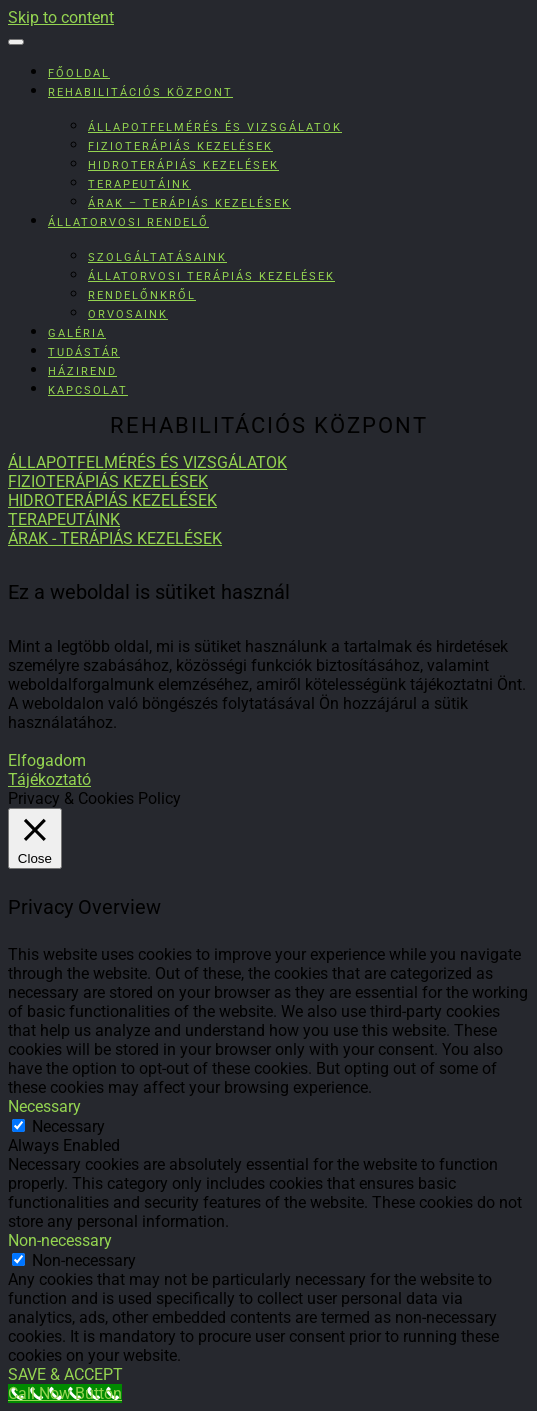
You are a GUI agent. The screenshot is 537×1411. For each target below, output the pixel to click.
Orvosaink (128, 314)
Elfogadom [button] (47, 760)
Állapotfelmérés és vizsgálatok (215, 127)
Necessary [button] (44, 1106)
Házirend (82, 371)
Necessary (68, 1126)
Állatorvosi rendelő (128, 222)
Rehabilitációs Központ (140, 92)
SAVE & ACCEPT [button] (65, 1374)
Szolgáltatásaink (157, 257)
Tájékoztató (49, 779)
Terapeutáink (139, 184)
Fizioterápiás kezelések (180, 146)
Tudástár (84, 352)
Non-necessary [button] (60, 1240)
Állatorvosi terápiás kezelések (211, 276)
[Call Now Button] (65, 1393)
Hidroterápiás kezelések (183, 165)
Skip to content (61, 17)
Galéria (77, 333)
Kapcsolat (88, 390)
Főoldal (79, 73)
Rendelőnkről (142, 295)
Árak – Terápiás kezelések (189, 203)
